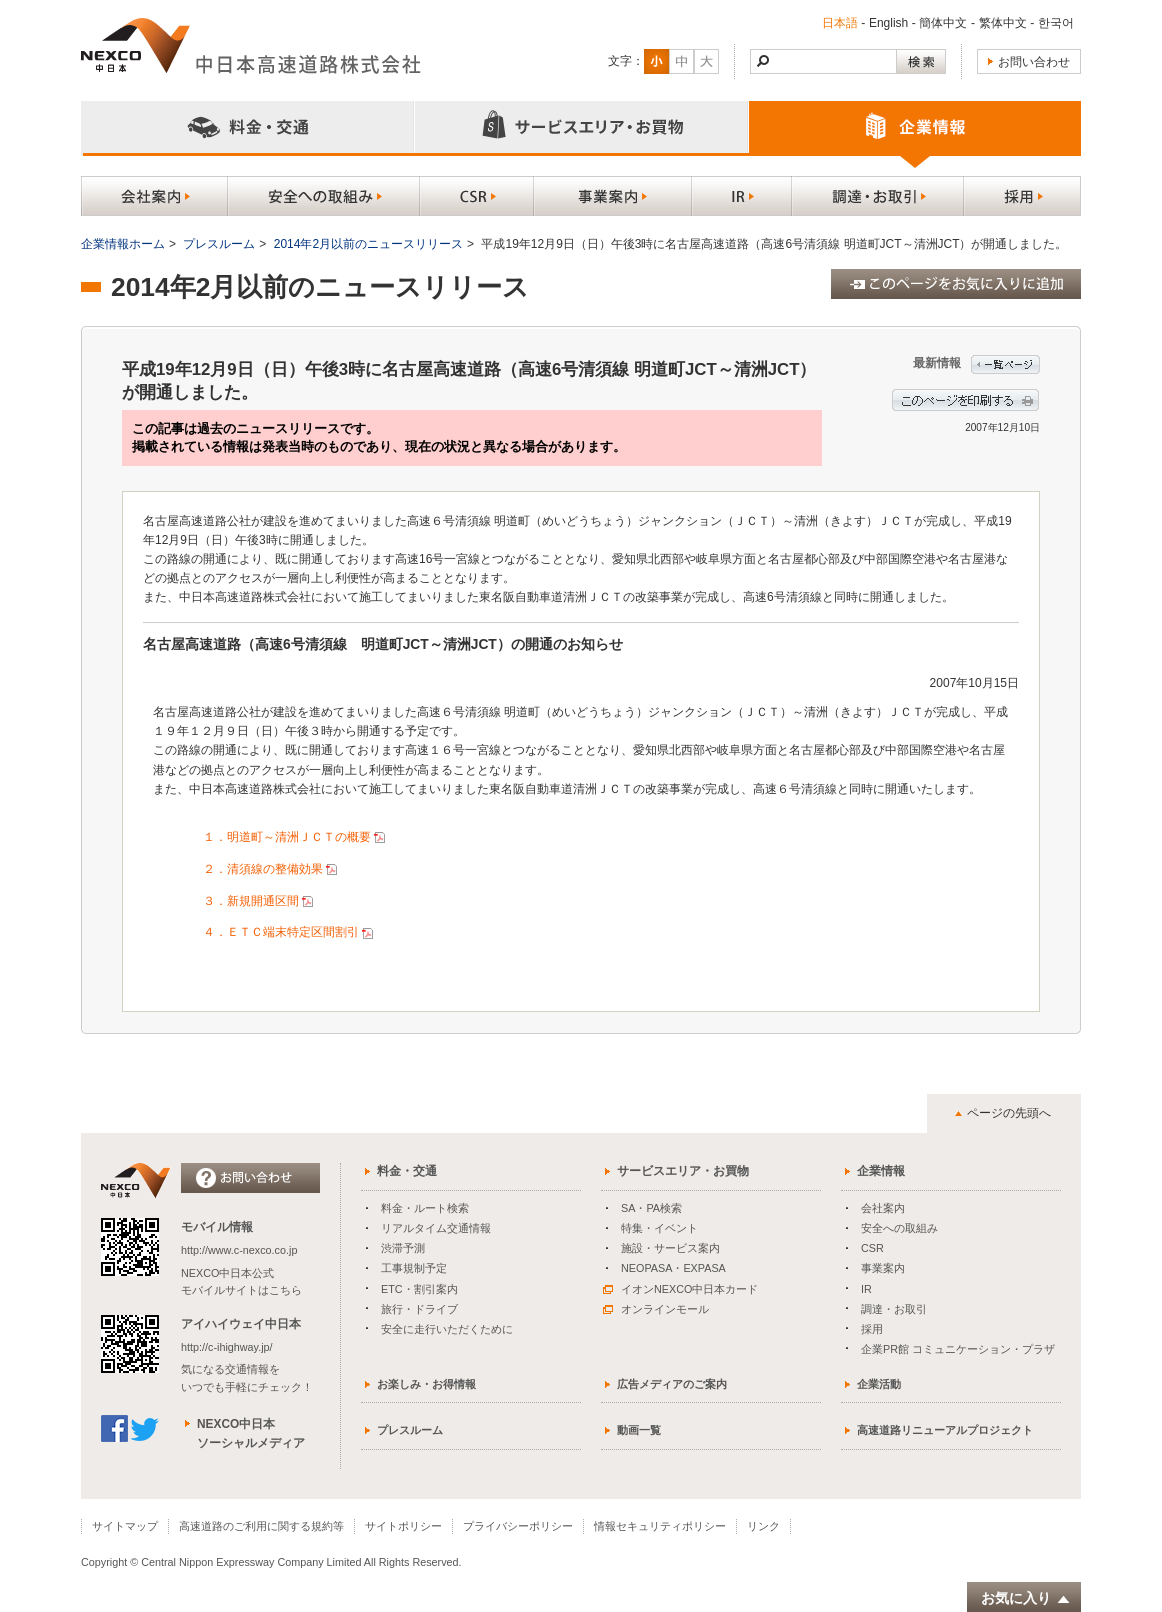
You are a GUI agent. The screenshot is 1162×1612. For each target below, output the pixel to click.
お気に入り (1026, 1598)
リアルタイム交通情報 (436, 1228)
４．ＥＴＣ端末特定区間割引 (289, 932)
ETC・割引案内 (419, 1289)
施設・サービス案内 (670, 1248)
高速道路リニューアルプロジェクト (945, 1430)
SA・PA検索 (651, 1208)
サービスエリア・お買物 (683, 1171)
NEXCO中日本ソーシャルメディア (251, 1433)
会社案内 (883, 1208)
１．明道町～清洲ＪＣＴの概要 (295, 837)
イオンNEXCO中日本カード (680, 1289)
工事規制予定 (414, 1268)
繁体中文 (1003, 23)
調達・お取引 (894, 1309)
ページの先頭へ (1009, 1113)
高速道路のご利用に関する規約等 (261, 1526)
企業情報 (881, 1171)
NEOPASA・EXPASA (673, 1268)
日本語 (840, 23)
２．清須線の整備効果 (271, 869)
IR (866, 1289)
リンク (763, 1526)
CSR (872, 1248)
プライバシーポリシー (518, 1526)
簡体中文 (943, 23)
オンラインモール (656, 1309)
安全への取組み (899, 1228)
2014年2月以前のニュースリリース (368, 244)
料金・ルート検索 (425, 1208)
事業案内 (883, 1268)
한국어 (1056, 23)
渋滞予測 (403, 1248)
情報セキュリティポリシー (660, 1526)
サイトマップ (125, 1526)
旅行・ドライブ (419, 1309)
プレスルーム (219, 244)
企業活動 (879, 1384)
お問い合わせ (1034, 62)
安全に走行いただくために (447, 1329)
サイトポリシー (403, 1526)
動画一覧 (639, 1430)
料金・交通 (407, 1171)
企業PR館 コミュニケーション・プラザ (958, 1349)
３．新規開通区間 (259, 901)
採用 (872, 1329)
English (888, 23)
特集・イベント (659, 1228)
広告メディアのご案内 (672, 1384)
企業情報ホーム (123, 244)
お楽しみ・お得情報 (426, 1384)
